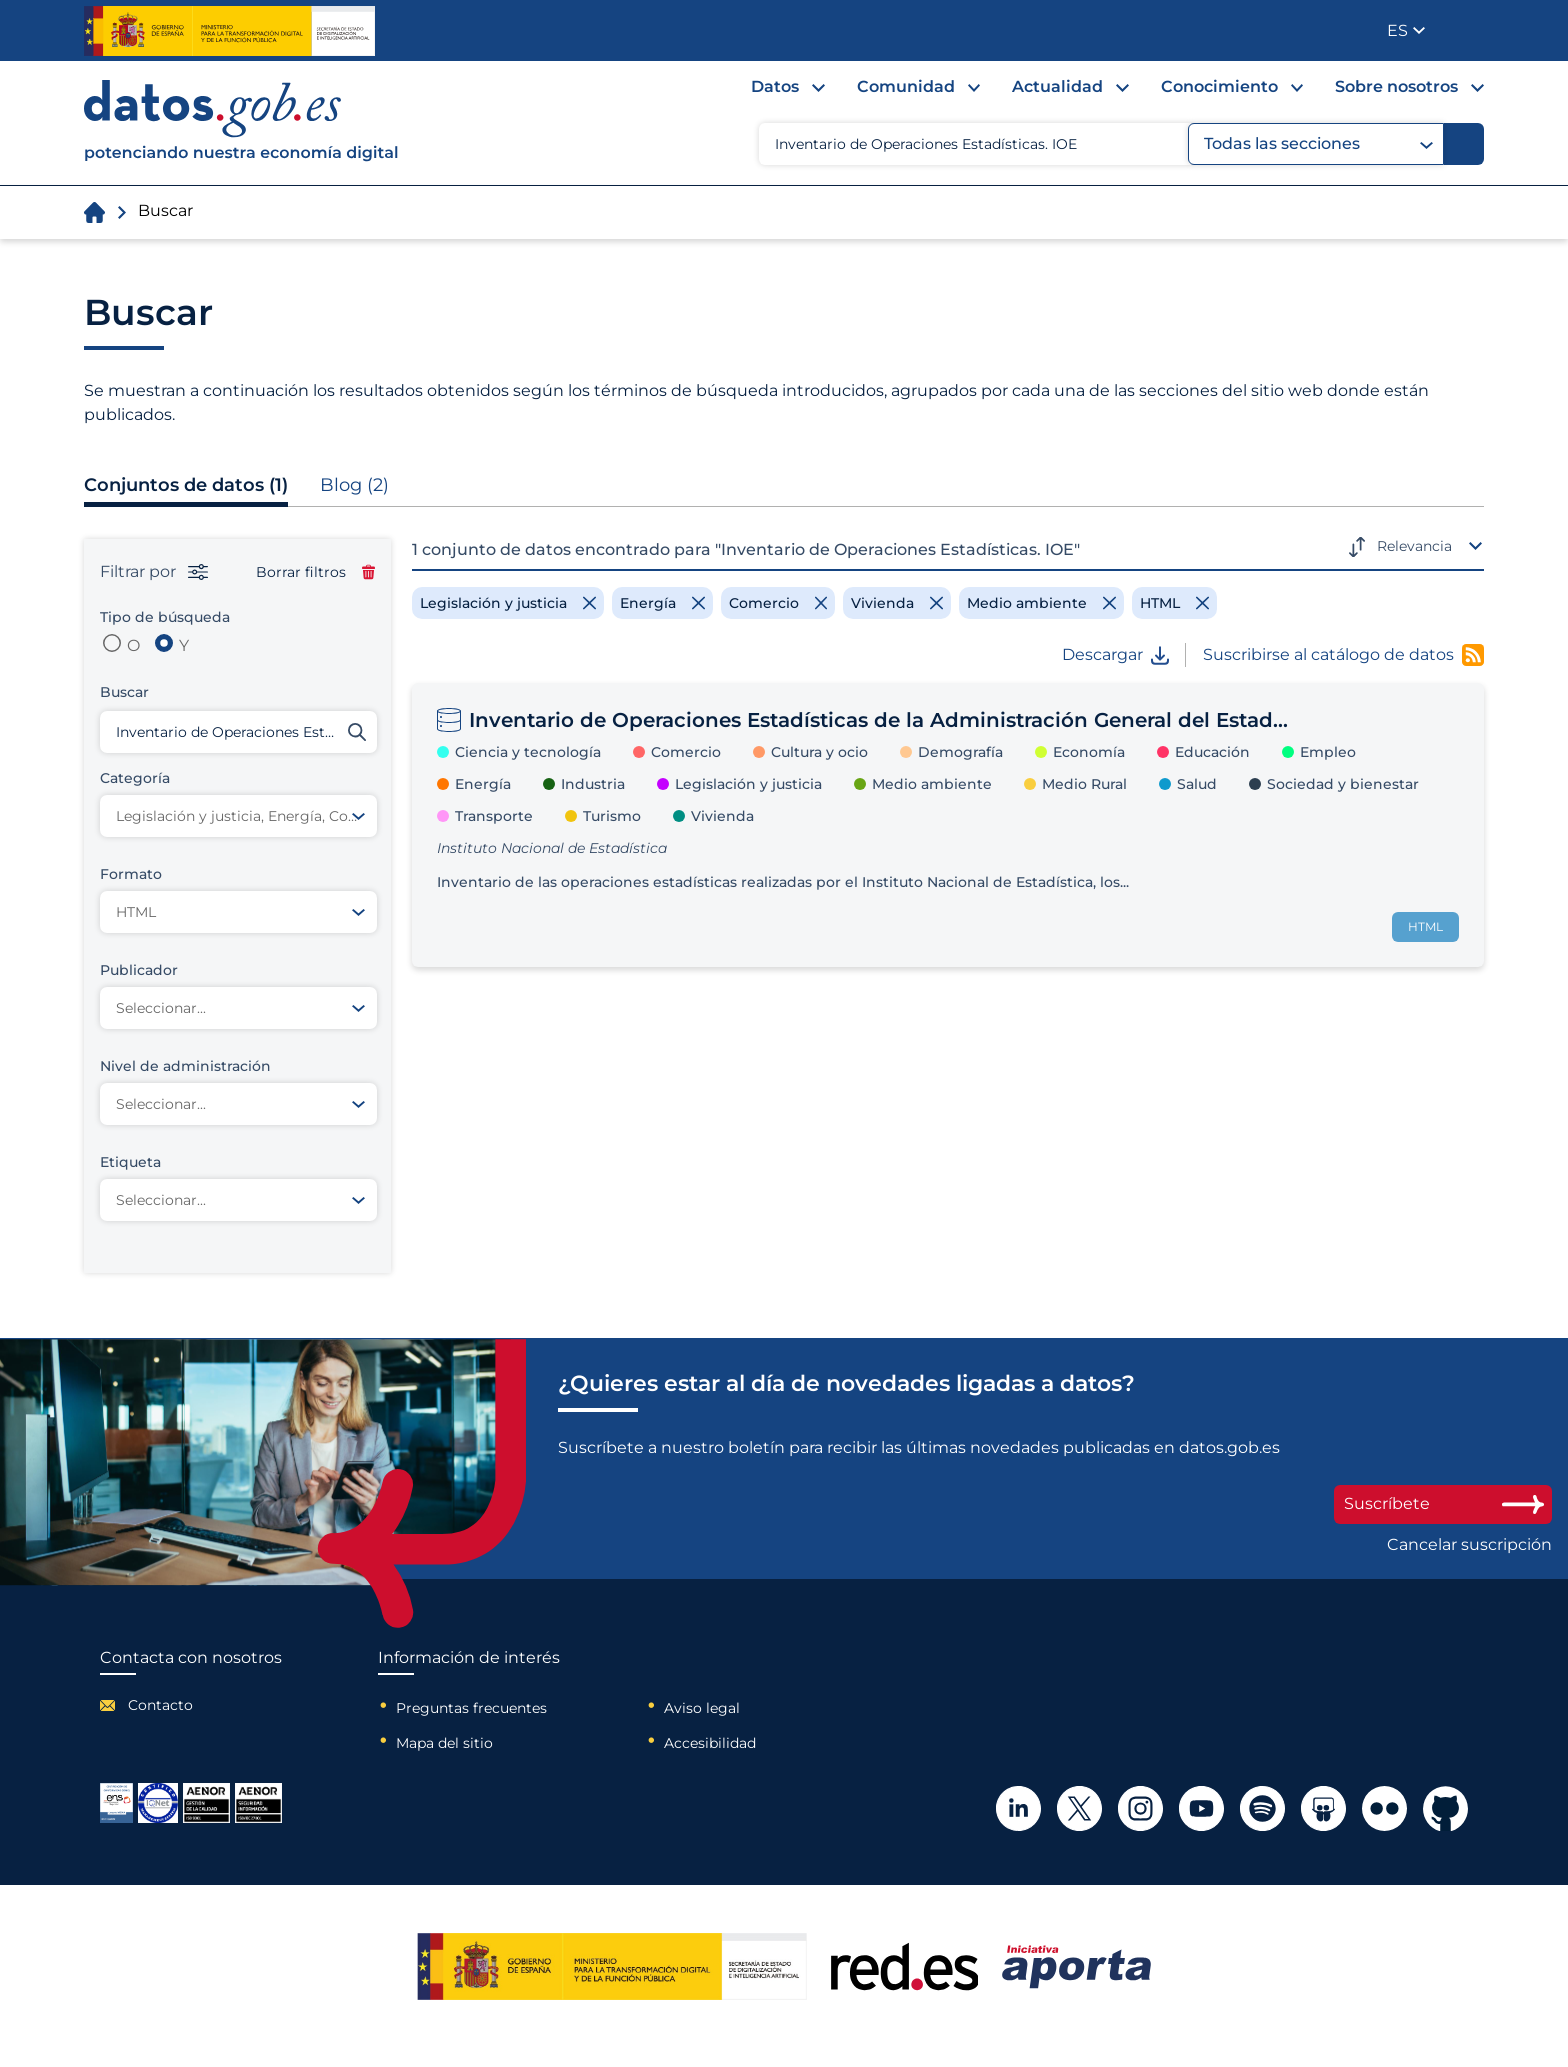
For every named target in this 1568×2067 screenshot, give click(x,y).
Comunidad (906, 86)
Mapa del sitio (444, 1743)
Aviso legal (702, 1708)
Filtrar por (154, 572)
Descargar (1115, 655)
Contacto (160, 1705)
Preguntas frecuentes (471, 1708)
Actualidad (1057, 86)
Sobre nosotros (1396, 86)
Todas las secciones (1318, 144)
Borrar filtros (315, 572)
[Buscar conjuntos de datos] (238, 732)
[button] (1406, 30)
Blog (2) (354, 485)
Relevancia (1414, 546)
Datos (775, 86)
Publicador (1470, 29)
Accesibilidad (710, 1743)
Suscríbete (1443, 1503)
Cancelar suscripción (1469, 1545)
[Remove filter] (508, 603)
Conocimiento (1219, 86)
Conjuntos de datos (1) (186, 485)
